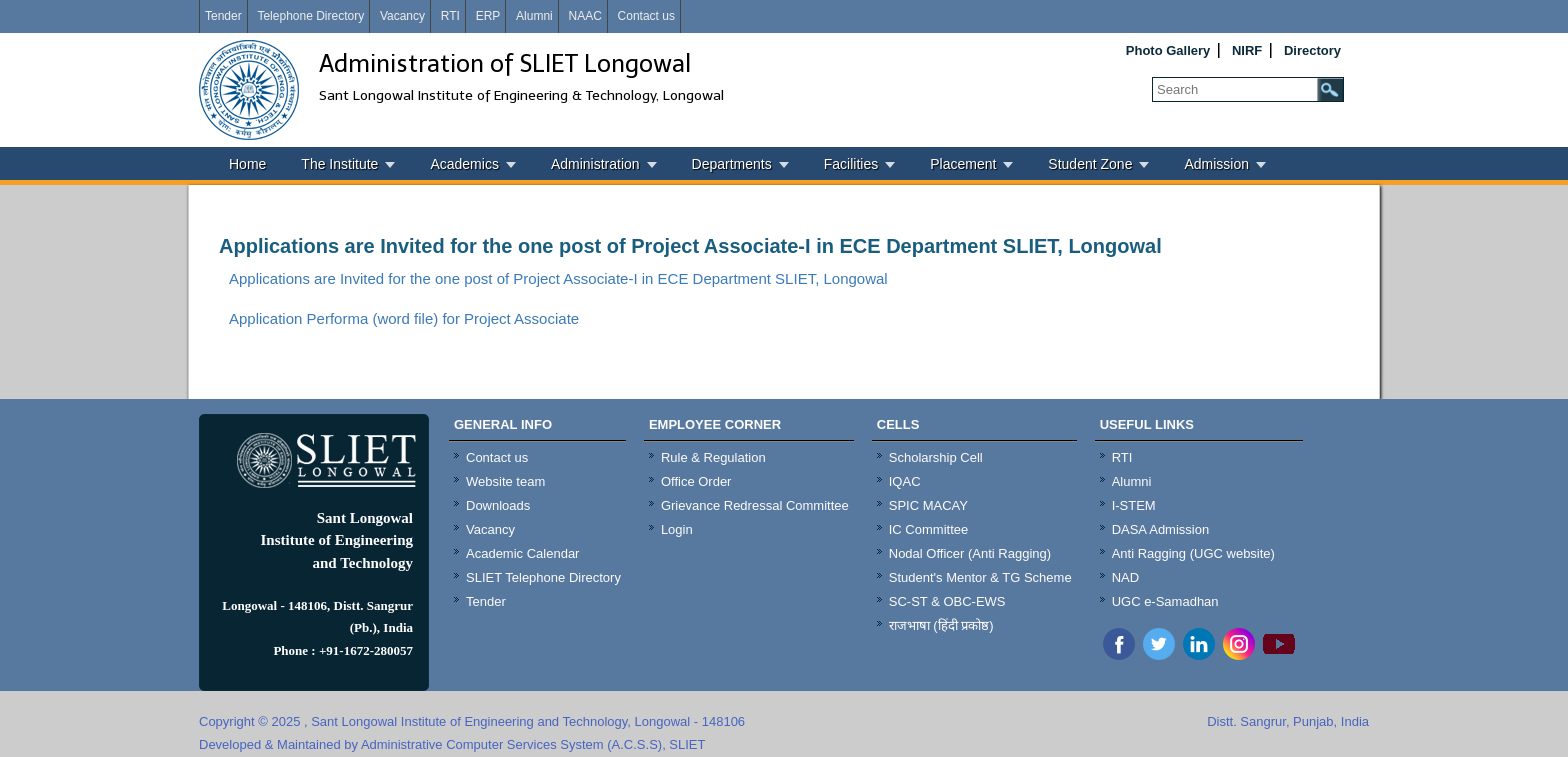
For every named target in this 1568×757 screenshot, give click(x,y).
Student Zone (1090, 164)
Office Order (696, 481)
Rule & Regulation (713, 457)
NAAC (584, 16)
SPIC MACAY (928, 505)
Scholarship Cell (936, 457)
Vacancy (402, 16)
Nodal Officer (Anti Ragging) (970, 553)
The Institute (339, 164)
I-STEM (1134, 505)
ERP (488, 16)
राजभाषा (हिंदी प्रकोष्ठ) (941, 625)
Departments (732, 164)
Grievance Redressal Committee (755, 505)
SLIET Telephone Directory (543, 577)
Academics (464, 164)
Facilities (851, 164)
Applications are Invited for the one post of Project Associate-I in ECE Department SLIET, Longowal (690, 246)
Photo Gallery (1168, 50)
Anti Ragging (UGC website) (1193, 553)
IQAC (905, 481)
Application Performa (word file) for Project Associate (404, 318)
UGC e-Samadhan (1165, 601)
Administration (595, 164)
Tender (223, 16)
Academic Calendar (522, 553)
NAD (1125, 577)
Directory (1312, 50)
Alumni (534, 16)
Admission (1216, 164)
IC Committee (928, 529)
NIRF (1247, 50)
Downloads (498, 505)
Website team (505, 481)
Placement (963, 164)
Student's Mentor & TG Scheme (980, 577)
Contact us (646, 16)
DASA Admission (1161, 529)
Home (247, 164)
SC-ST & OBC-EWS (947, 601)
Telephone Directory (310, 16)
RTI (450, 16)
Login (677, 529)
